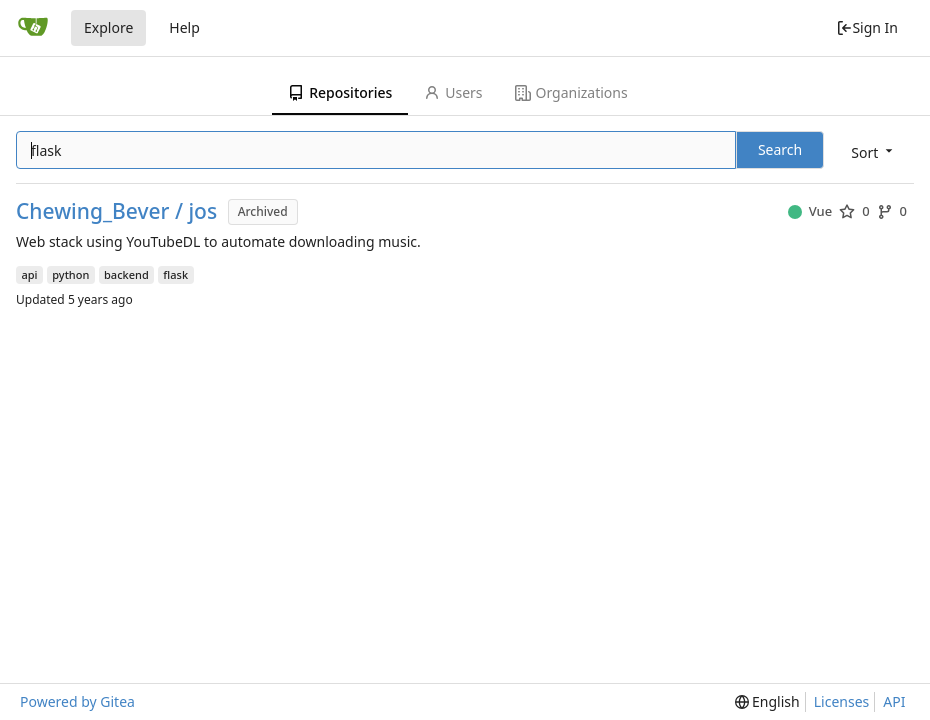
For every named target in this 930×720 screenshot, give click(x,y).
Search (780, 149)
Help (184, 27)
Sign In (867, 27)
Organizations (571, 92)
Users (453, 92)
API (894, 701)
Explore (108, 27)
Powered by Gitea (77, 701)
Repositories (340, 92)
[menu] (873, 151)
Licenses (842, 701)
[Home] (33, 28)
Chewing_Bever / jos (116, 211)
